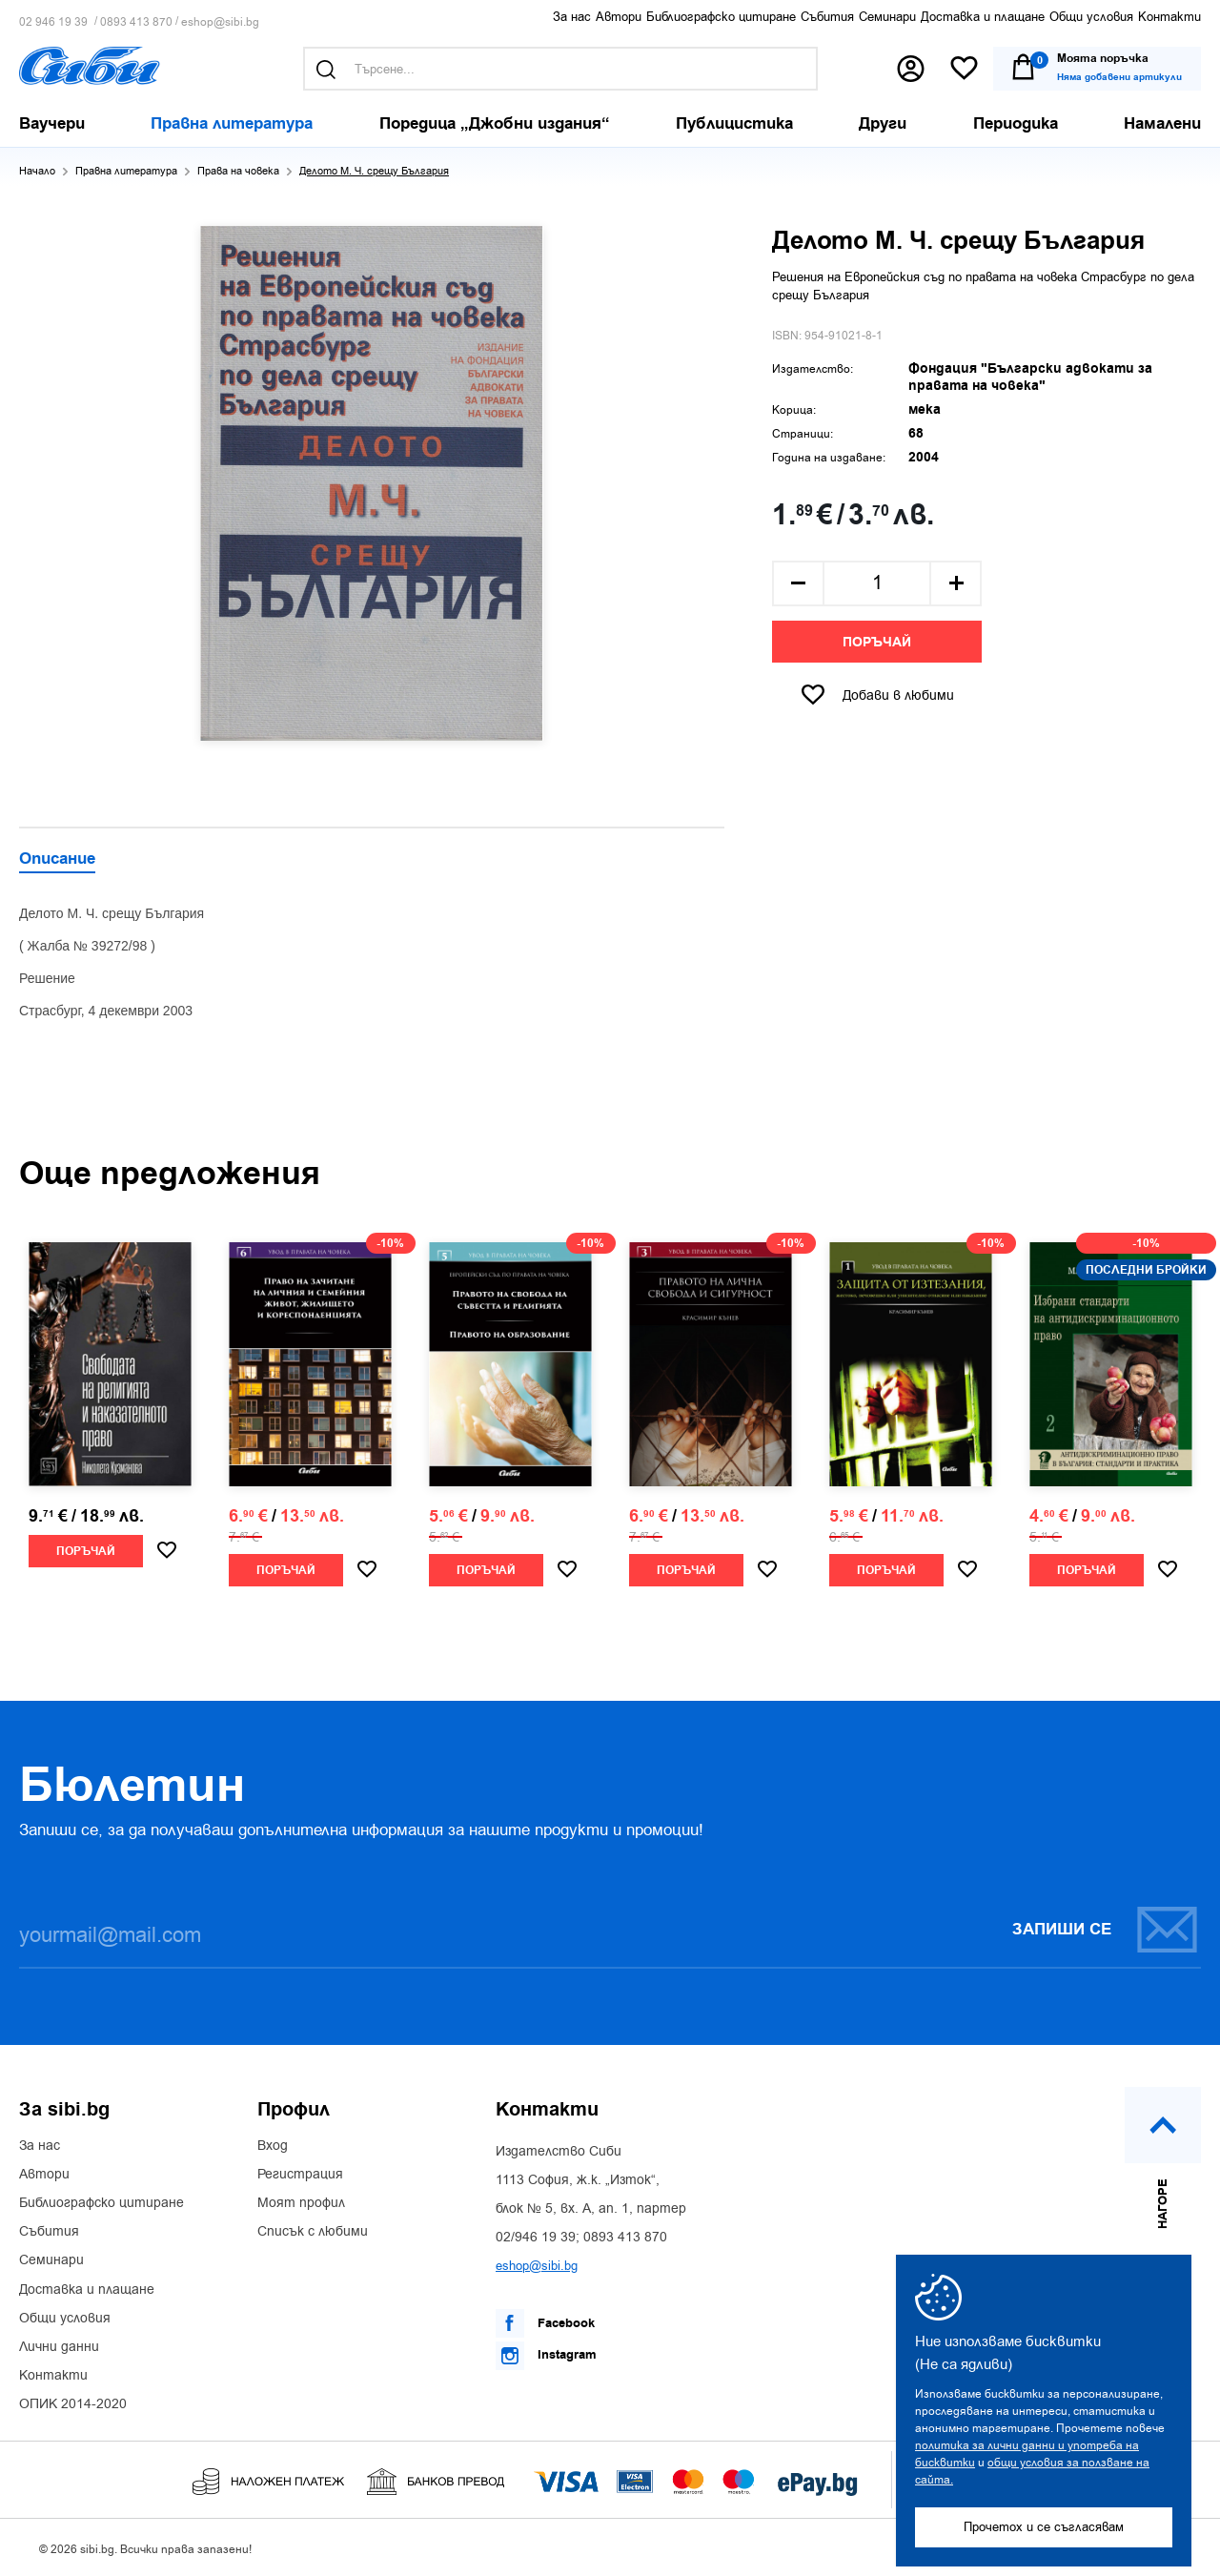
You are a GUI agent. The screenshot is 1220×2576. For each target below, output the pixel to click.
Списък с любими (312, 2231)
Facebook (545, 2323)
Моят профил (301, 2203)
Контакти (1169, 17)
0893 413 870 (136, 22)
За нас (572, 17)
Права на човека (238, 171)
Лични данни (59, 2347)
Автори (618, 17)
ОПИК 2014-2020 (73, 2404)
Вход (272, 2146)
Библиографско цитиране (721, 17)
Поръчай (877, 642)
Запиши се (1105, 1929)
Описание (57, 859)
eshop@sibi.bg (220, 22)
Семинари (887, 17)
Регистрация (300, 2174)
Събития (827, 17)
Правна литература (126, 171)
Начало (37, 171)
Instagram (546, 2355)
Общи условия (1091, 17)
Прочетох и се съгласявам (1044, 2527)
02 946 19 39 (53, 22)
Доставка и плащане (983, 17)
